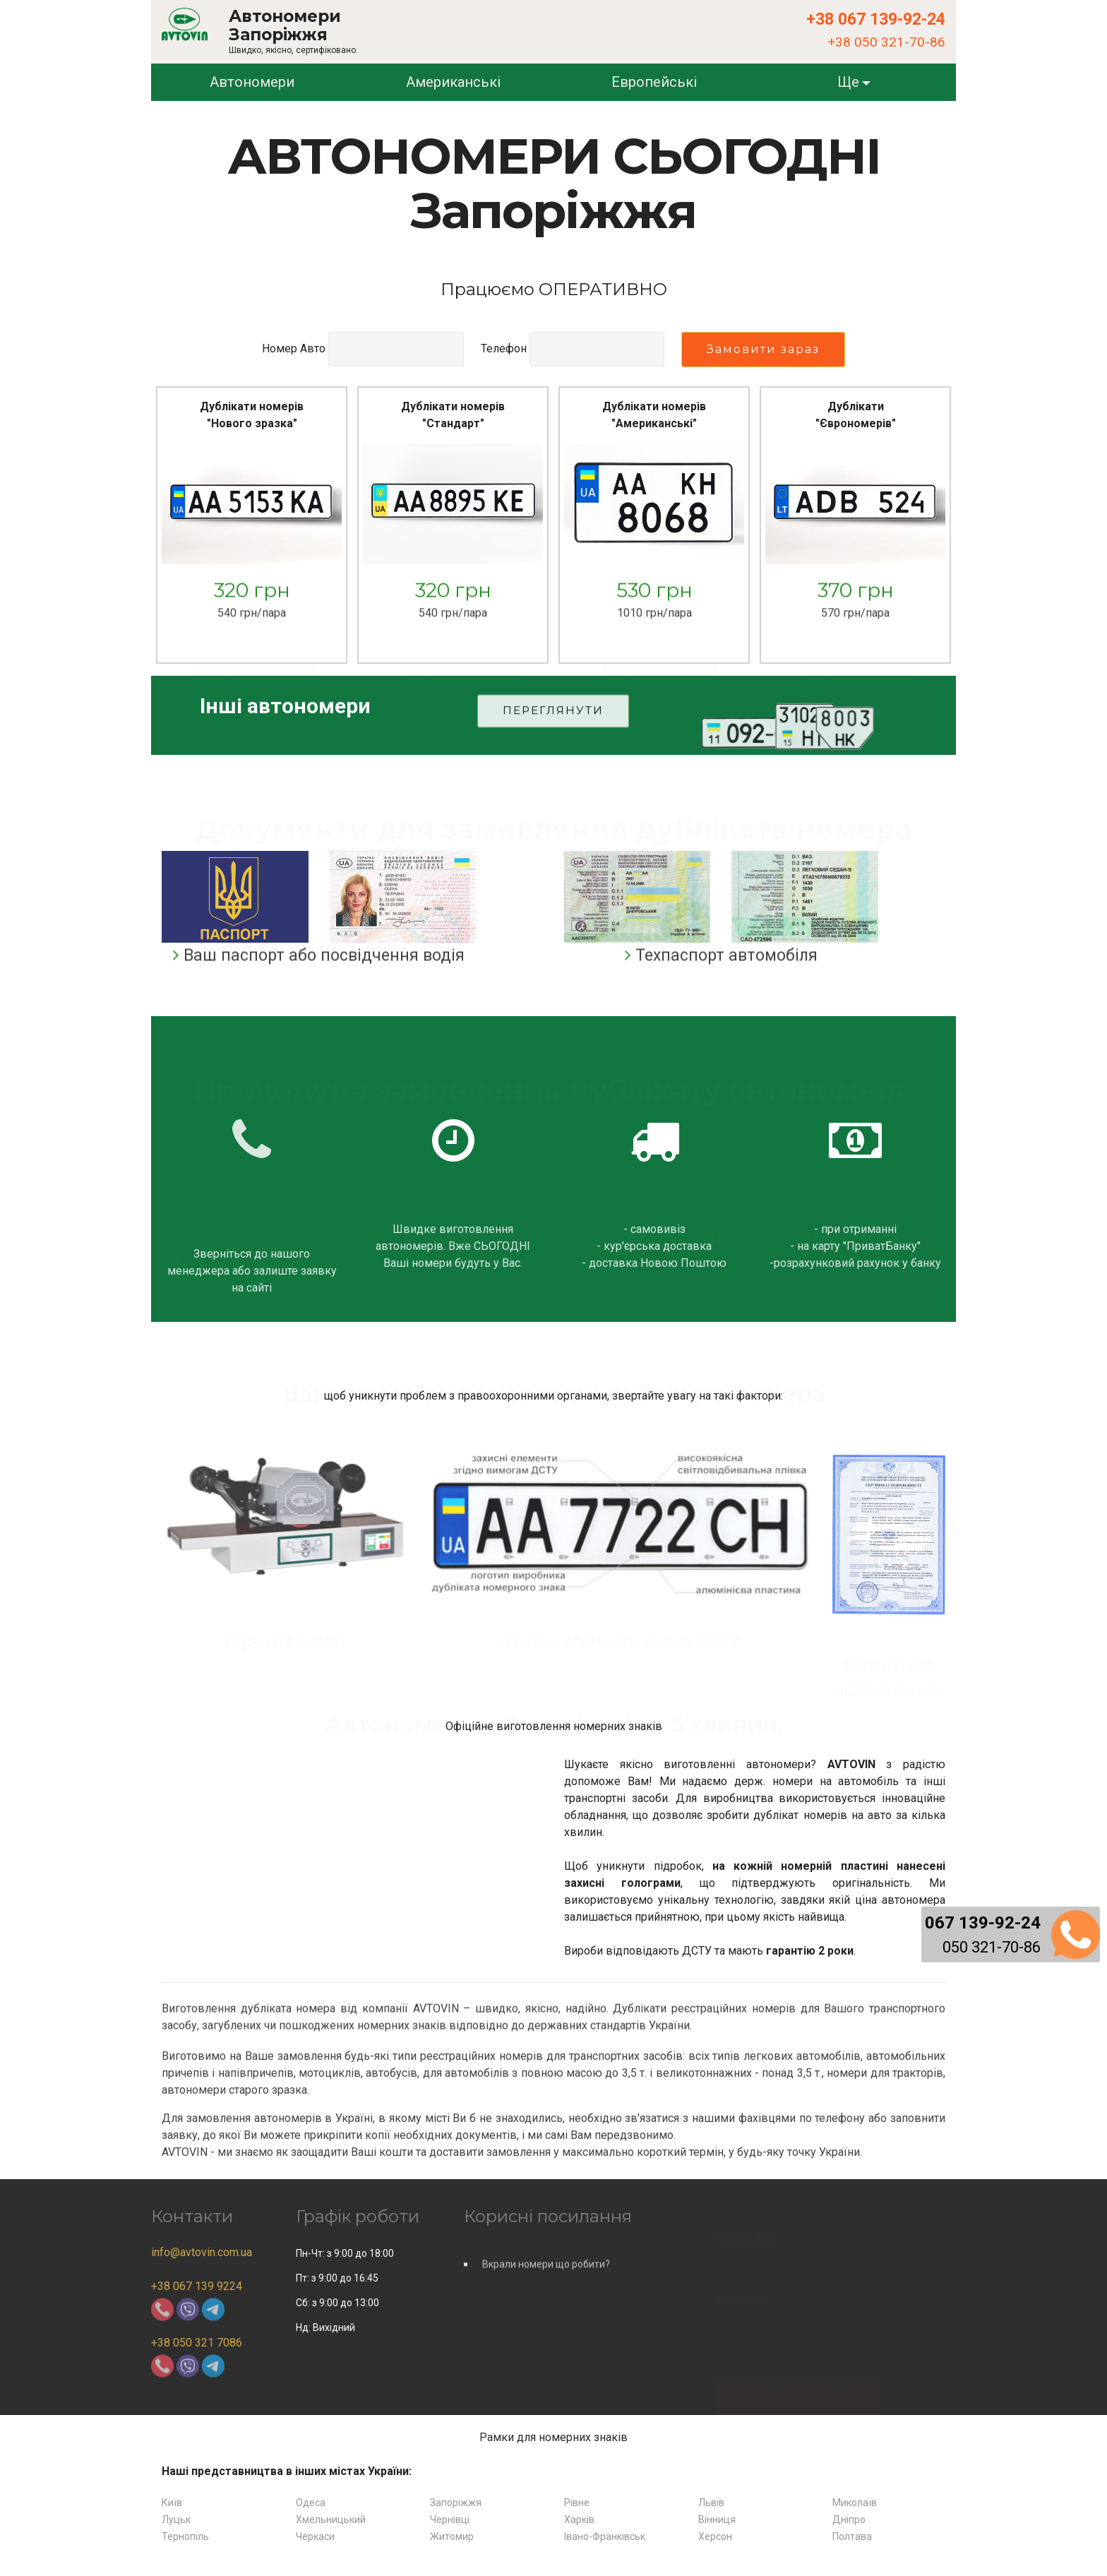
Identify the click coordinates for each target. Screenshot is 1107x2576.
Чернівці (449, 2519)
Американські (453, 81)
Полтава (852, 2536)
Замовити (258, 667)
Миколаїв (854, 2502)
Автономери (252, 81)
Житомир (452, 2536)
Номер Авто (293, 348)
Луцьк (176, 2519)
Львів (711, 2502)
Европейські (654, 81)
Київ (172, 2502)
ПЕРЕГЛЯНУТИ (553, 727)
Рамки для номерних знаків (553, 2437)
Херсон (715, 2536)
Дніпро (849, 2519)
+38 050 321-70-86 (886, 42)
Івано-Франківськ (604, 2536)
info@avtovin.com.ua (201, 2252)
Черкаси (315, 2536)
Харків (579, 2519)
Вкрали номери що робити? (546, 2280)
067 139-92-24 (983, 1923)
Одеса (310, 2502)
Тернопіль (185, 2536)
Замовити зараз (763, 349)
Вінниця (717, 2519)
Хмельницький (331, 2519)
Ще (848, 81)
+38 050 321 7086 (196, 2342)
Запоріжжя (455, 2502)
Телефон (504, 348)
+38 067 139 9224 (196, 2286)
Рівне (577, 2502)
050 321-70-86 (992, 1947)
